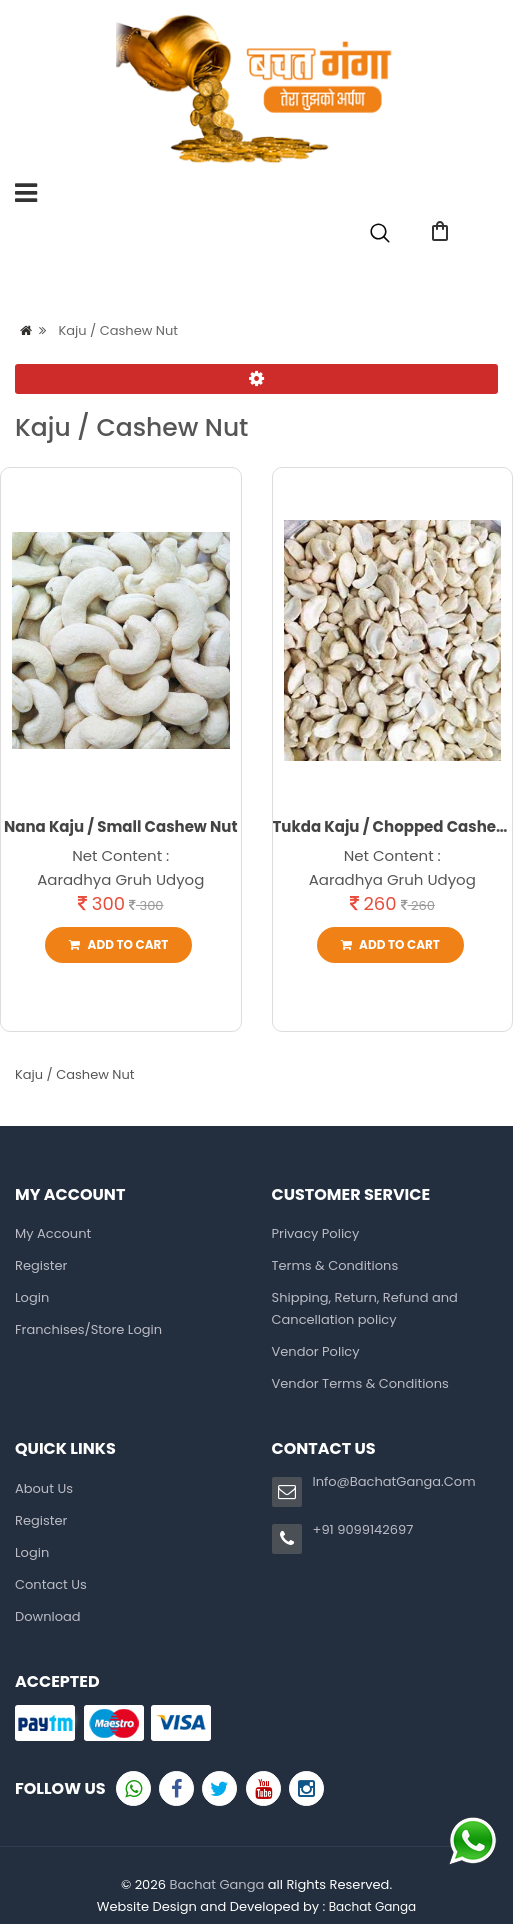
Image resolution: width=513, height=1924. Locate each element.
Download (48, 1616)
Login (454, 276)
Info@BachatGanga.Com (394, 1481)
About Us (44, 1488)
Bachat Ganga (216, 1884)
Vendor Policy (316, 1351)
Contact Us (51, 1584)
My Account (53, 1233)
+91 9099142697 (363, 1529)
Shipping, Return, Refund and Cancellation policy (365, 1308)
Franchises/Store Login (88, 1329)
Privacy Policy (316, 1233)
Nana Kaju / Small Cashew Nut (121, 826)
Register (365, 276)
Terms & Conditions (335, 1265)
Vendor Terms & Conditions (360, 1383)
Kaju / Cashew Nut (118, 330)
